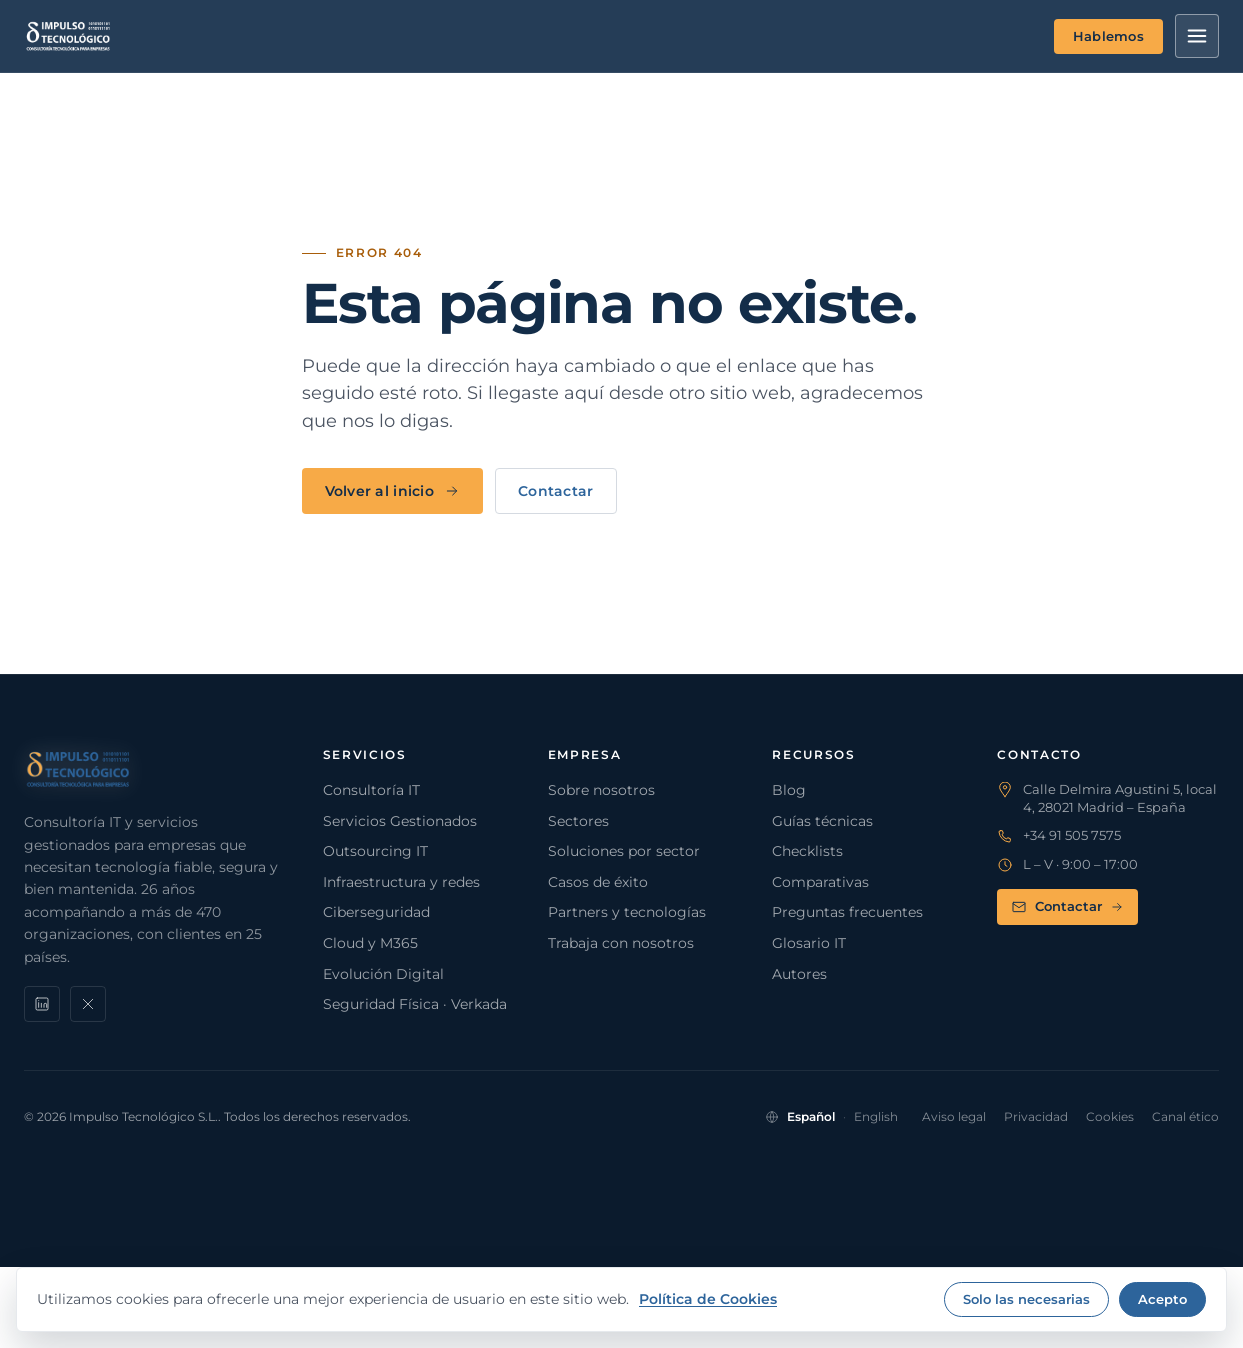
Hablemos (1108, 36)
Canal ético (1185, 1116)
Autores (799, 974)
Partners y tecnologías (627, 912)
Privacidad (1036, 1116)
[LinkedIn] (42, 1004)
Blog (789, 790)
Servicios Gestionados (400, 821)
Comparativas (820, 882)
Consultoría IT (371, 790)
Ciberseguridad (376, 912)
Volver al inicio (392, 491)
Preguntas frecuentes (847, 912)
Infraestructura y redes (401, 882)
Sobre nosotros (601, 790)
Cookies (1110, 1116)
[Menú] (1197, 36)
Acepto (1162, 1299)
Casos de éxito (598, 882)
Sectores (578, 821)
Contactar (556, 491)
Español (811, 1116)
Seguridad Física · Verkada (415, 1004)
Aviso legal (954, 1116)
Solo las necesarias (1026, 1299)
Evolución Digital (383, 974)
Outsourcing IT (375, 851)
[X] (88, 1004)
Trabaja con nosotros (621, 943)
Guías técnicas (822, 821)
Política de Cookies (708, 1299)
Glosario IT (809, 943)
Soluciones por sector (624, 851)
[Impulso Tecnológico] (68, 36)
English (876, 1116)
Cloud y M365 (370, 943)
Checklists (807, 851)
